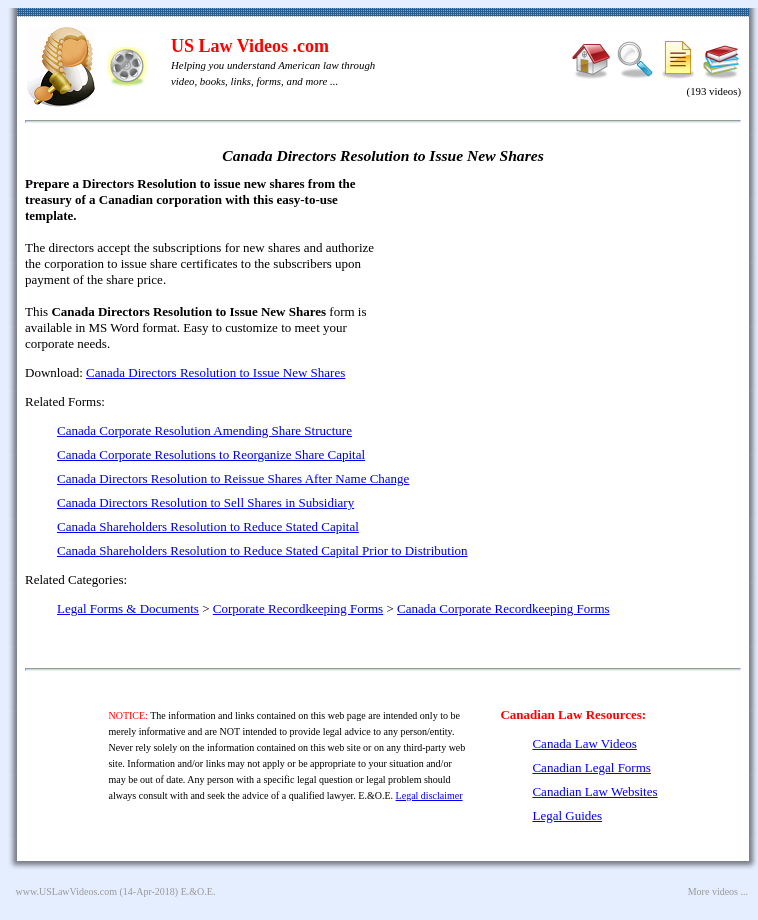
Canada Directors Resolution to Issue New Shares (215, 372)
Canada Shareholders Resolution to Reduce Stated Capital (208, 526)
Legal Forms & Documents (128, 608)
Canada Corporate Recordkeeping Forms (503, 608)
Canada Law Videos (584, 743)
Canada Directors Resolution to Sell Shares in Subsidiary (205, 502)
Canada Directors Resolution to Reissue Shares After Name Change (233, 478)
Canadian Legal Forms (591, 767)
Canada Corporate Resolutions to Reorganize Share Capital (211, 454)
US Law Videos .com (250, 46)
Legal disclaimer (429, 795)
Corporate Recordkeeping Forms (298, 608)
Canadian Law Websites (594, 791)
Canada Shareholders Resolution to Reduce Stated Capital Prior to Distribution (262, 550)
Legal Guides (567, 815)
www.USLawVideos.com (67, 891)
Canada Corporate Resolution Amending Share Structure (204, 430)
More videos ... (718, 891)
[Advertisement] (569, 320)
